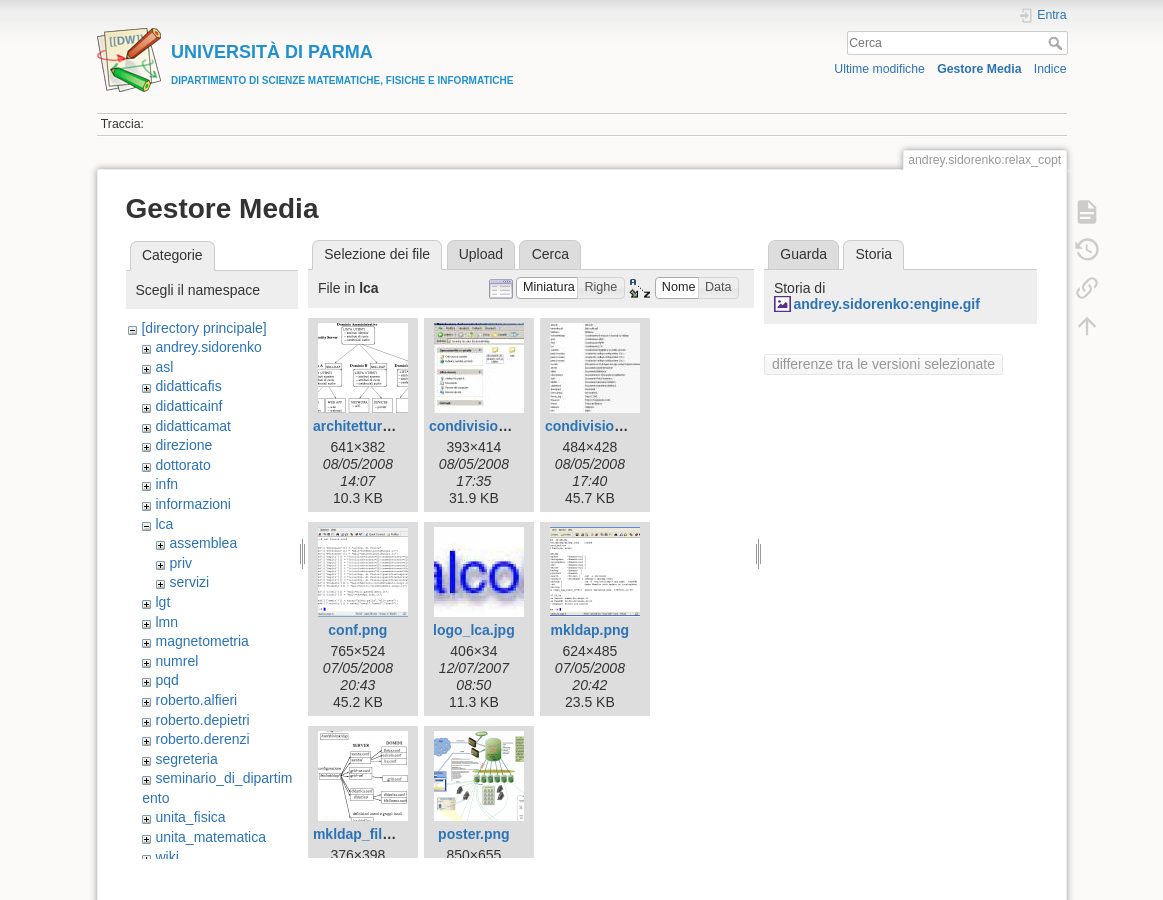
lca (164, 524)
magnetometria (201, 641)
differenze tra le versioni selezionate (883, 364)
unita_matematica (210, 837)
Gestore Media (979, 69)
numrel (176, 661)
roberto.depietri (202, 720)
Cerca (1057, 43)
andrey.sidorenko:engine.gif (886, 304)
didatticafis (188, 386)
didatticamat (192, 426)
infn (166, 484)
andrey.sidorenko (208, 347)
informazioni (192, 504)
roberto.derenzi (202, 739)
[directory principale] (203, 328)
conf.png (357, 630)
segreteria (186, 759)
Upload (481, 254)
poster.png (474, 834)
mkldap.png (590, 630)
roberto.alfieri (196, 700)
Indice (1050, 69)
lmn (166, 622)
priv (180, 563)
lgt (162, 602)
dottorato (182, 465)
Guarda (803, 254)
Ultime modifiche (879, 69)
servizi (189, 582)
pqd (166, 680)
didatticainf (188, 406)
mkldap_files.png (370, 834)
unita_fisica (190, 817)
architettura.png (366, 426)
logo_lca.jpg (474, 630)
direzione (183, 445)
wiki (166, 857)
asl (164, 367)
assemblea (203, 543)
